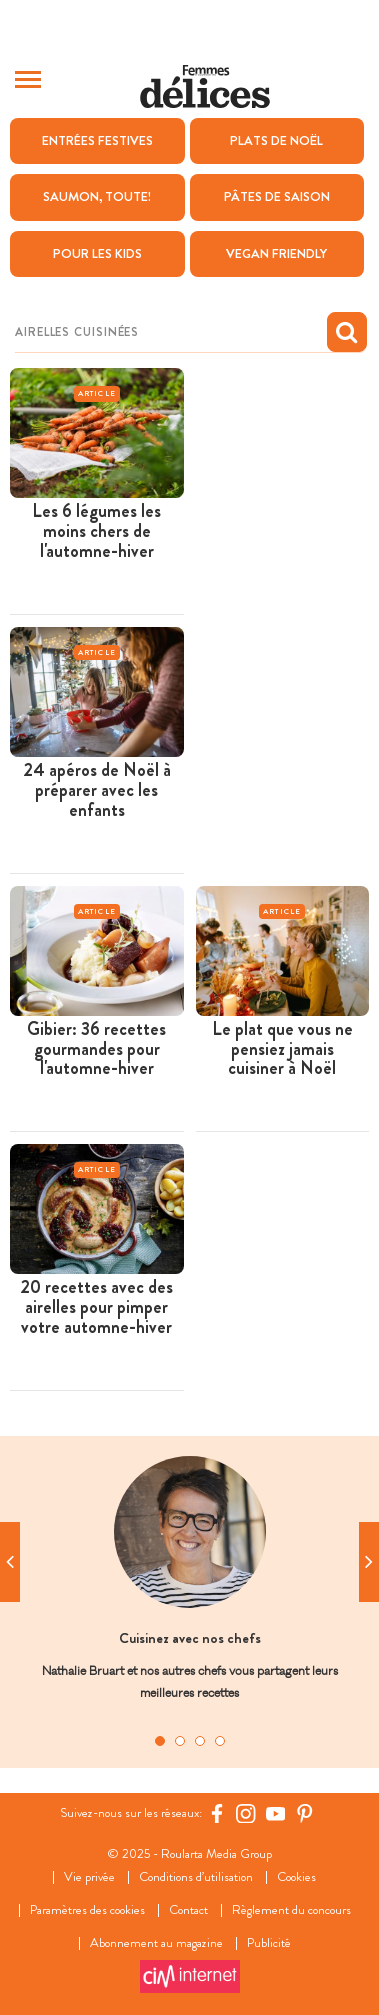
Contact (188, 1910)
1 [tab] (160, 1741)
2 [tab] (180, 1741)
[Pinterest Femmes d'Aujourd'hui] (305, 1813)
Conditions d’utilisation (196, 1877)
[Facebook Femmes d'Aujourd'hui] (217, 1813)
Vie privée (89, 1877)
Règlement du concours (291, 1910)
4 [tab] (220, 1741)
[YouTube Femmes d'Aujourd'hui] (276, 1813)
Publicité (269, 1943)
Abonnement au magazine (156, 1943)
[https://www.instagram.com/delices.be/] (246, 1813)
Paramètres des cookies (87, 1910)
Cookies (296, 1877)
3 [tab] (200, 1741)
